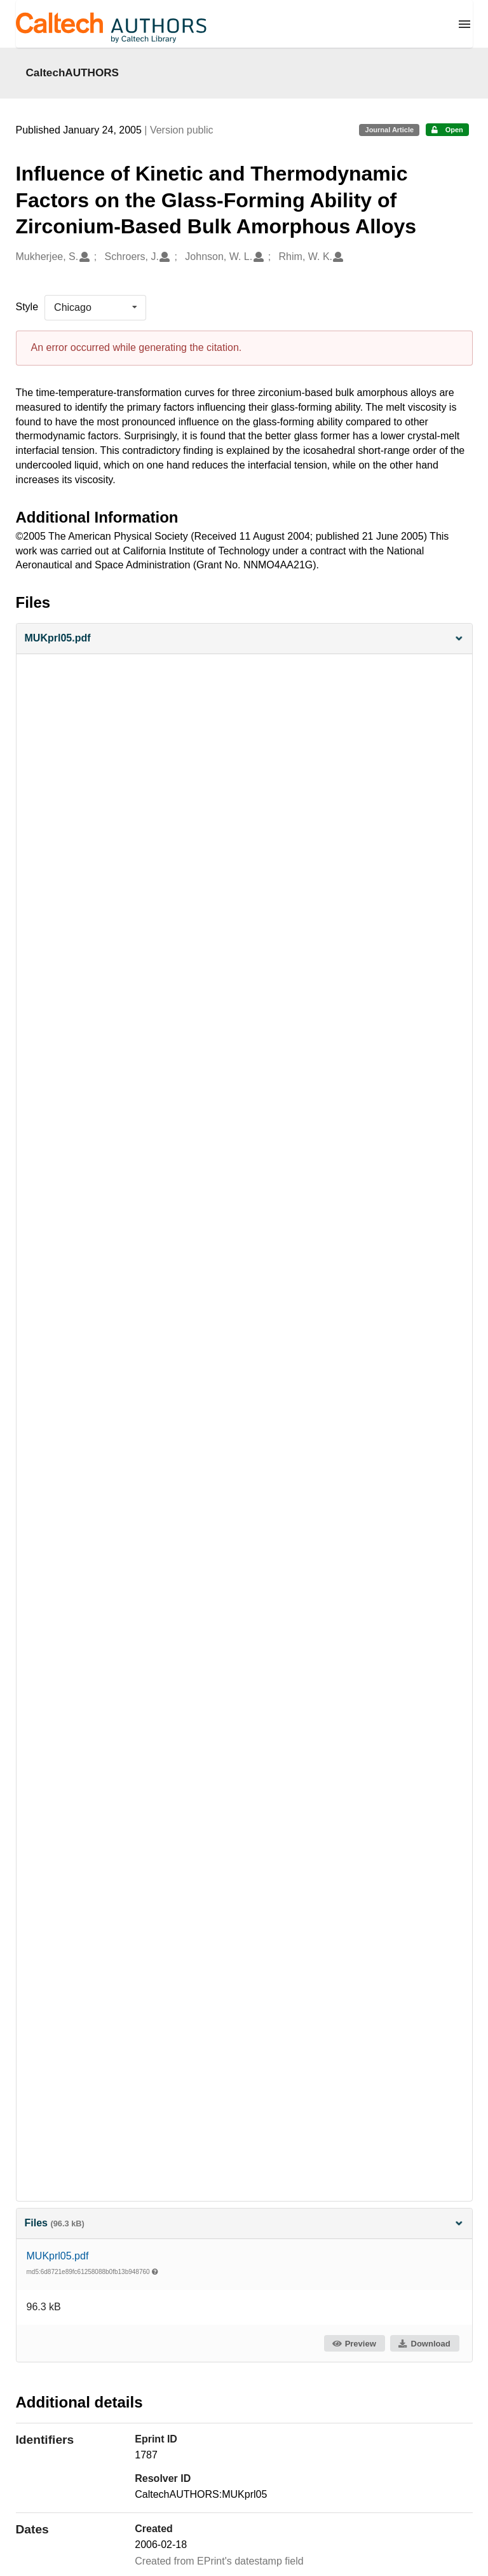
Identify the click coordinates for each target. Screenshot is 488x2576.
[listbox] (95, 307)
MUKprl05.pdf (58, 2256)
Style (27, 306)
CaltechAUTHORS (72, 72)
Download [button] (424, 2343)
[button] (244, 638)
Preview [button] (354, 2343)
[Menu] (464, 24)
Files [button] (244, 2222)
